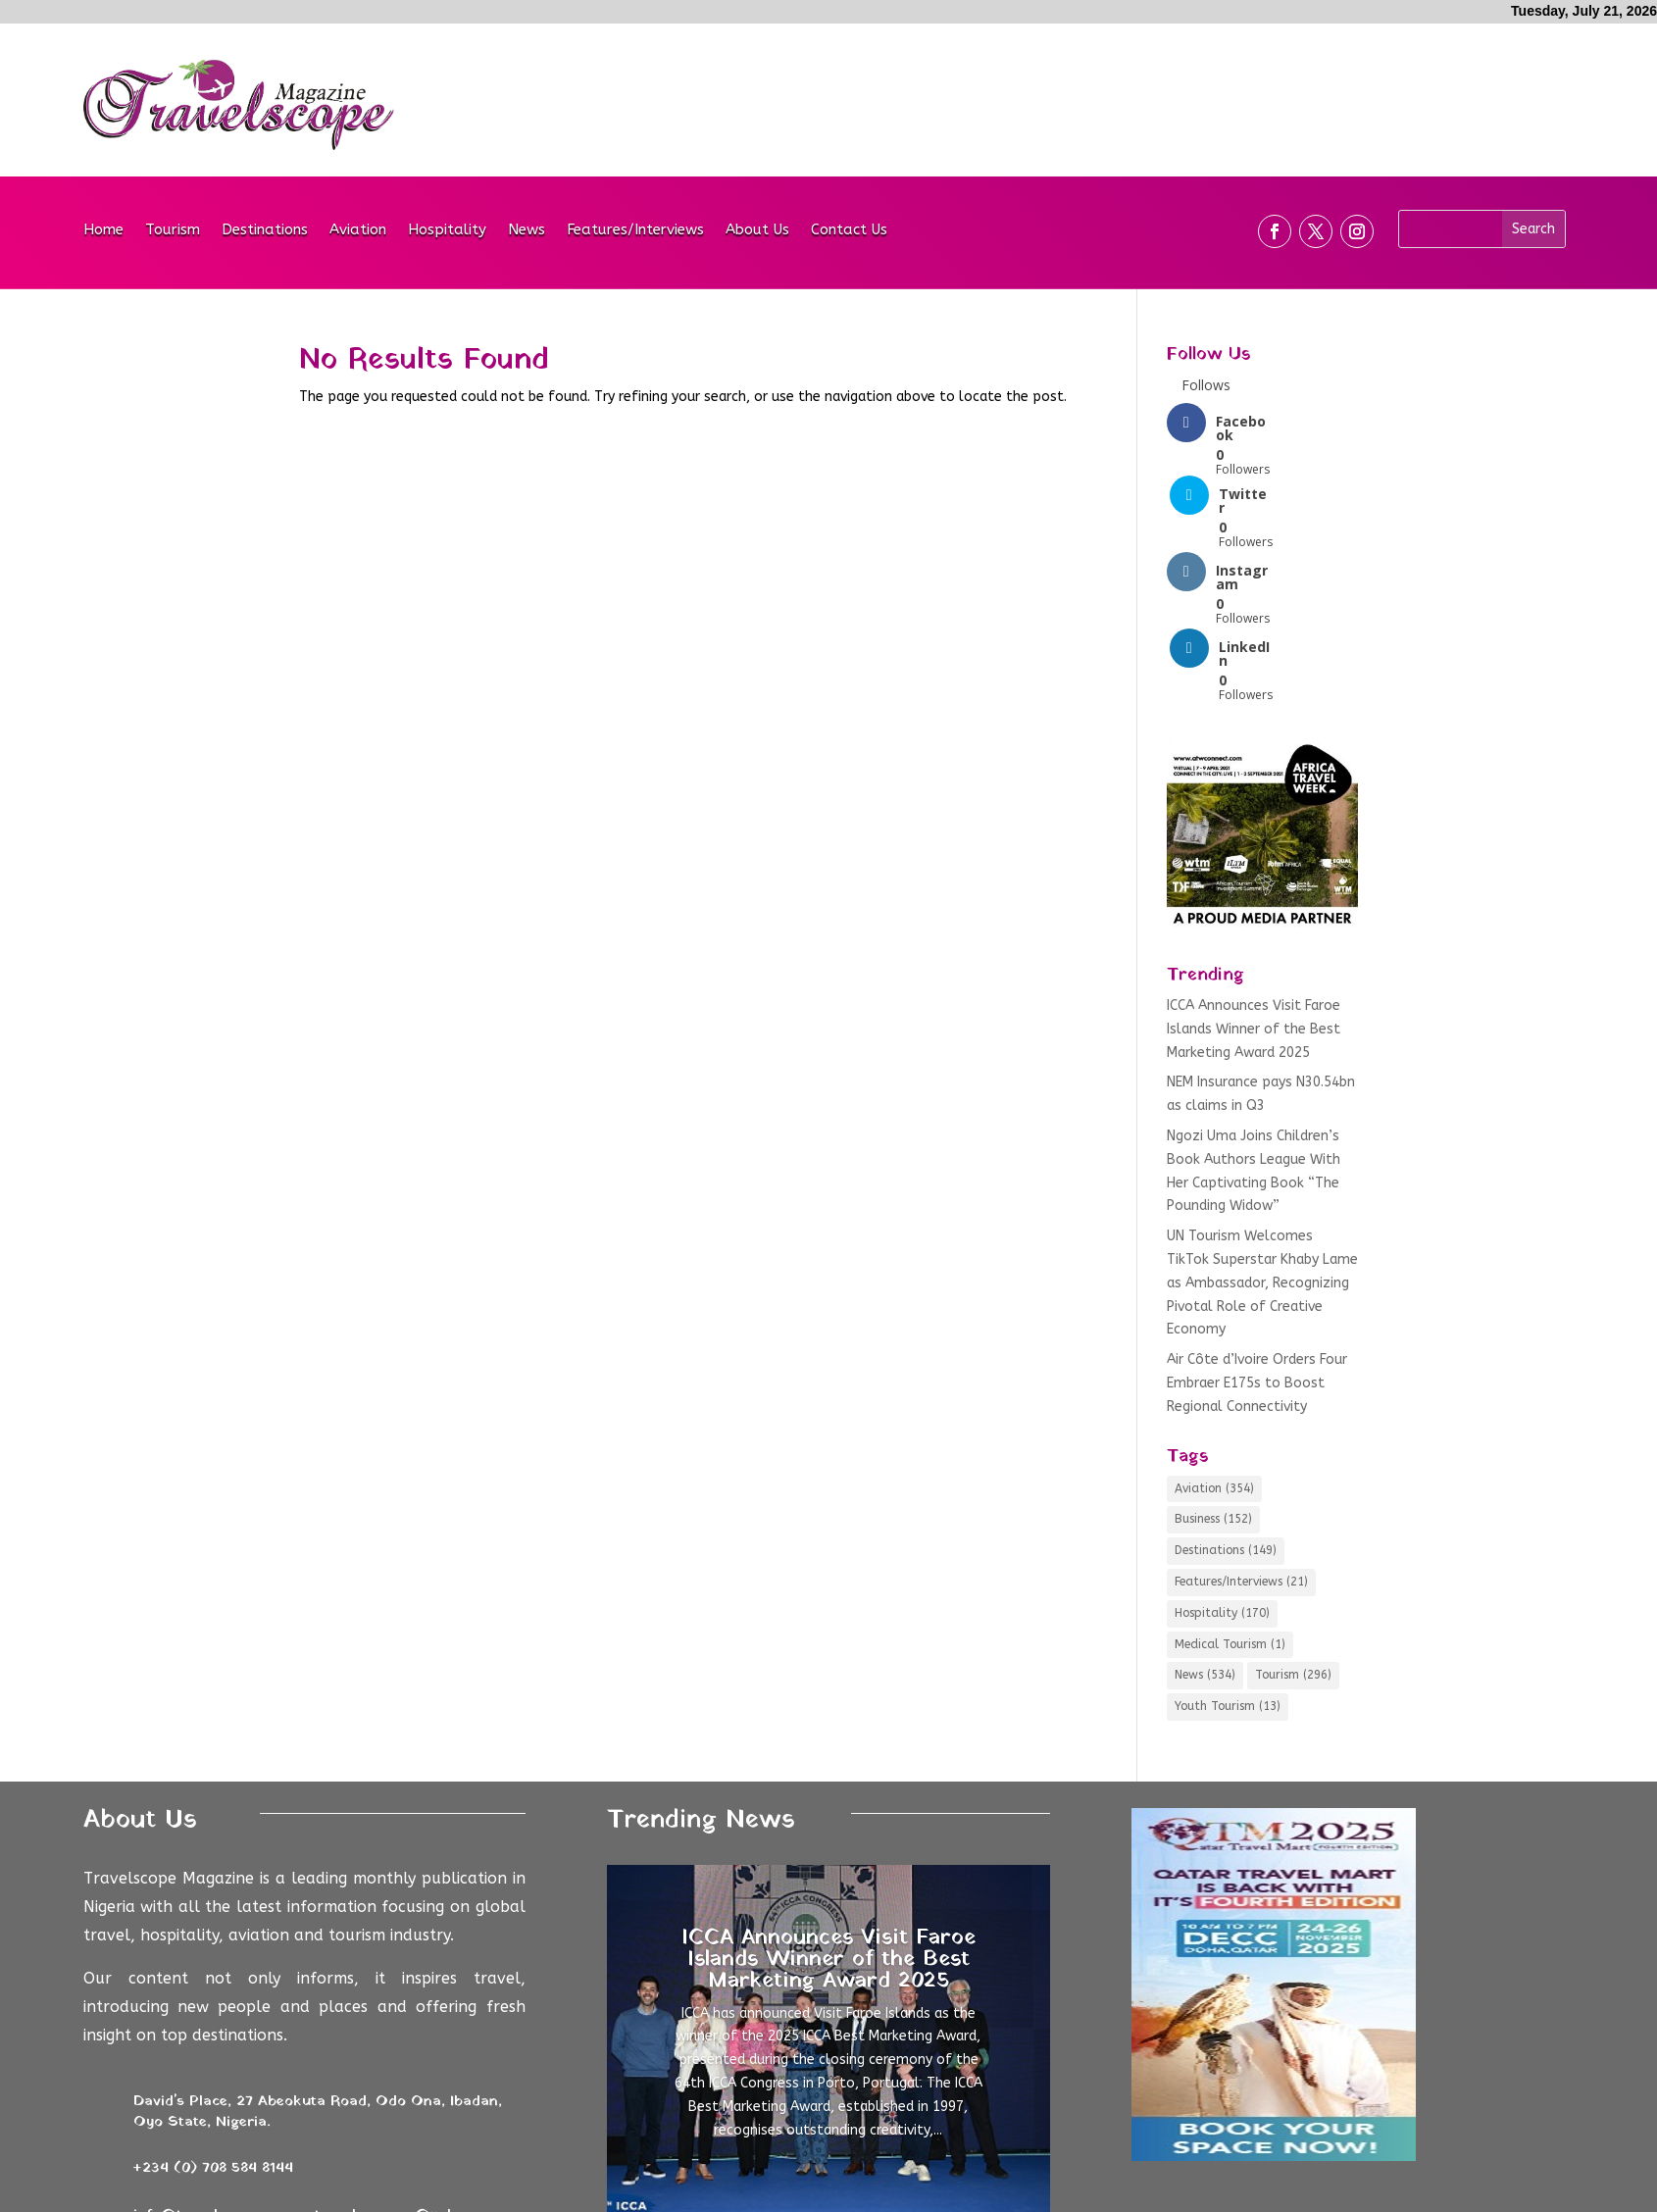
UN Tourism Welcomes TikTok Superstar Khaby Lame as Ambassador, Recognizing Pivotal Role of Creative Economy (1262, 1133)
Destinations (265, 230)
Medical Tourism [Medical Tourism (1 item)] (1230, 1494)
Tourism (172, 230)
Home (103, 230)
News (526, 230)
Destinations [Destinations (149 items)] (1226, 1401)
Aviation (357, 230)
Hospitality (447, 230)
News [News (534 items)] (1205, 1526)
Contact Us (849, 230)
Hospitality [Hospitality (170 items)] (1222, 1463)
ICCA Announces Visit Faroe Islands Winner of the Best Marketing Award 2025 (1253, 880)
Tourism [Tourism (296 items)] (1293, 1526)
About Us (757, 230)
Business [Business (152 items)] (1213, 1370)
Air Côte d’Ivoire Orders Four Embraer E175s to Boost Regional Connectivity (1257, 1234)
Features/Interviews (635, 230)
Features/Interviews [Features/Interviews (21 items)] (1241, 1432)
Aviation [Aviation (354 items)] (1214, 1338)
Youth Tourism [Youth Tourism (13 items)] (1227, 1557)
